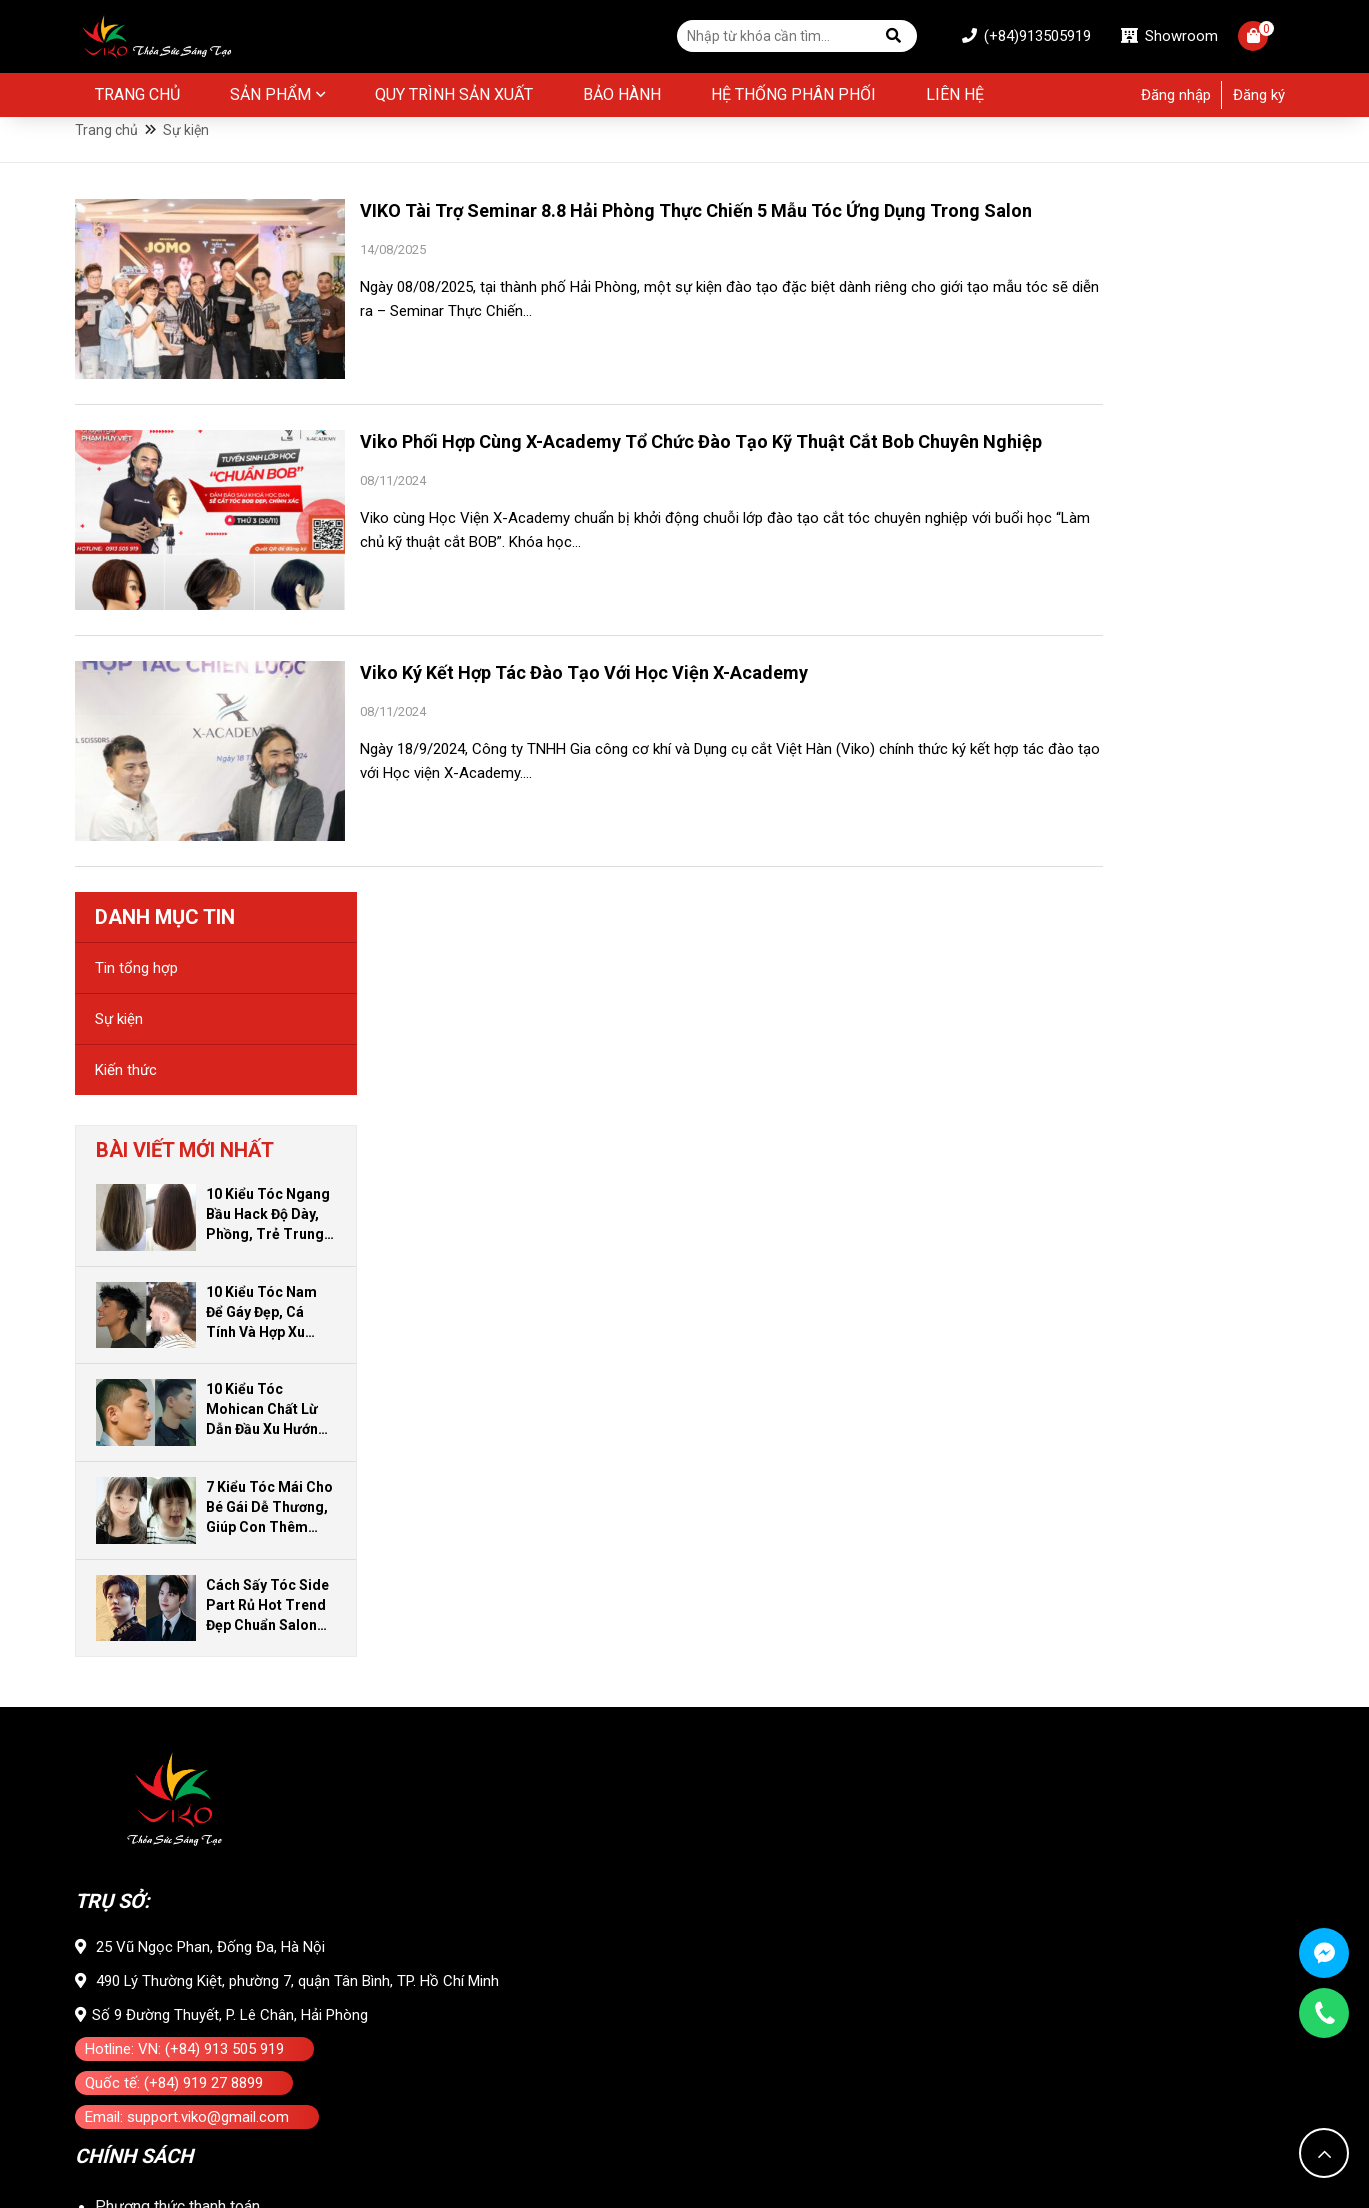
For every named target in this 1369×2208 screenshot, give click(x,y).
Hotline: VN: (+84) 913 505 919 (184, 1382)
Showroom (1151, 38)
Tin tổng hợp (1073, 301)
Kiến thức (1063, 403)
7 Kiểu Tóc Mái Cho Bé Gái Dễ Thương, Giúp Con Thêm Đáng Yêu (1206, 841)
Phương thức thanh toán (177, 1536)
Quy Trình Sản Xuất (454, 97)
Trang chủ (137, 97)
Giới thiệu (127, 1828)
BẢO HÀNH (622, 97)
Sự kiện (1056, 352)
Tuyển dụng (134, 2056)
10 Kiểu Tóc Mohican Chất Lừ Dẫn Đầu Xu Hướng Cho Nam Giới (1203, 743)
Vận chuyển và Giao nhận (180, 1604)
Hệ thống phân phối (793, 97)
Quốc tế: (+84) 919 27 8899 (174, 1416)
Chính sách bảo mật (163, 1638)
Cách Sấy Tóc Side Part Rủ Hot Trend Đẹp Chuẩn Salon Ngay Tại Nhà (1204, 939)
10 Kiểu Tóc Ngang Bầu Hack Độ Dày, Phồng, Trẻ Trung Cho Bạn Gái (1205, 548)
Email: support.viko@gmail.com (187, 1450)
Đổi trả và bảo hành (162, 1570)
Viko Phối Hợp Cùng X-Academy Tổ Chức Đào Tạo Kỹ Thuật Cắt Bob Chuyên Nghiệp (637, 484)
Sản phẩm (270, 97)
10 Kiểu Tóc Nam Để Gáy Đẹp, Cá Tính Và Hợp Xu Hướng (1198, 646)
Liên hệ (955, 97)
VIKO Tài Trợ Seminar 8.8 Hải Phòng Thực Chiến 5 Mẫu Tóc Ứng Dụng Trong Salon (643, 248)
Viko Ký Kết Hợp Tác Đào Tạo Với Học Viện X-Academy (584, 708)
